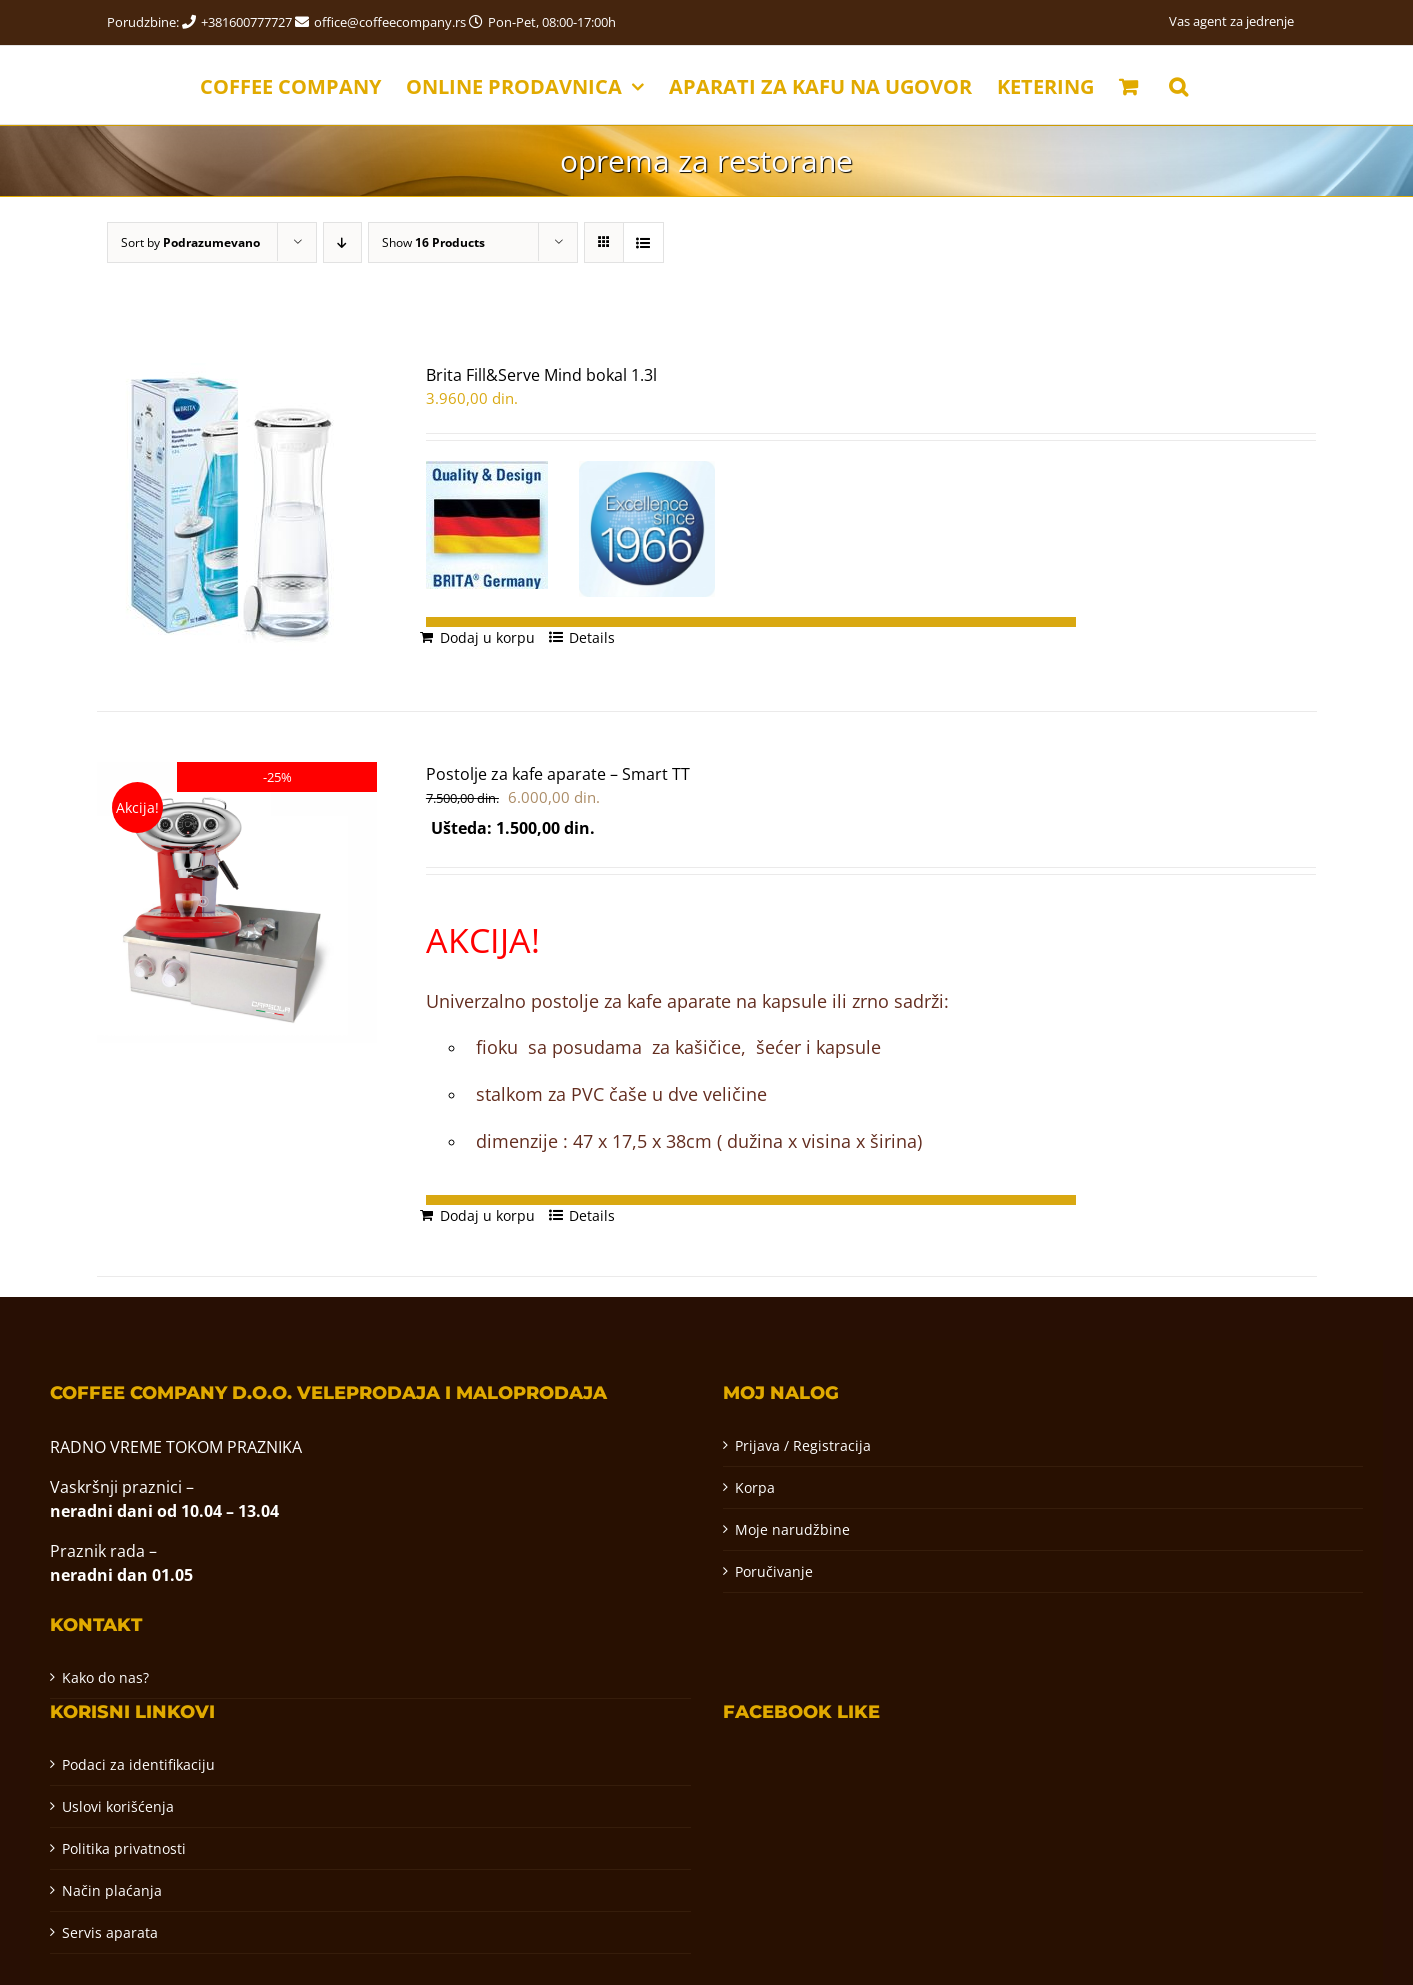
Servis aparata (110, 1932)
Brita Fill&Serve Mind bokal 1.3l (541, 375)
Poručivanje (774, 1571)
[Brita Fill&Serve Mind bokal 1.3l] (237, 512)
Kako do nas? (105, 1677)
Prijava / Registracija (803, 1445)
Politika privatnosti (124, 1848)
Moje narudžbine (792, 1529)
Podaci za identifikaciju (138, 1764)
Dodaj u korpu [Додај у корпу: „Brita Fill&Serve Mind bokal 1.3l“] (487, 637)
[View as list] (643, 242)
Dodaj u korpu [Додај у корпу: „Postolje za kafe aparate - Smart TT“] (487, 1215)
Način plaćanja (112, 1890)
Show (433, 242)
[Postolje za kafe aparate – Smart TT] (237, 902)
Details (592, 637)
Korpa (755, 1487)
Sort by (190, 242)
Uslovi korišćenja (118, 1806)
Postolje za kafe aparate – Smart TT (558, 774)
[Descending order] (342, 242)
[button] (1178, 85)
